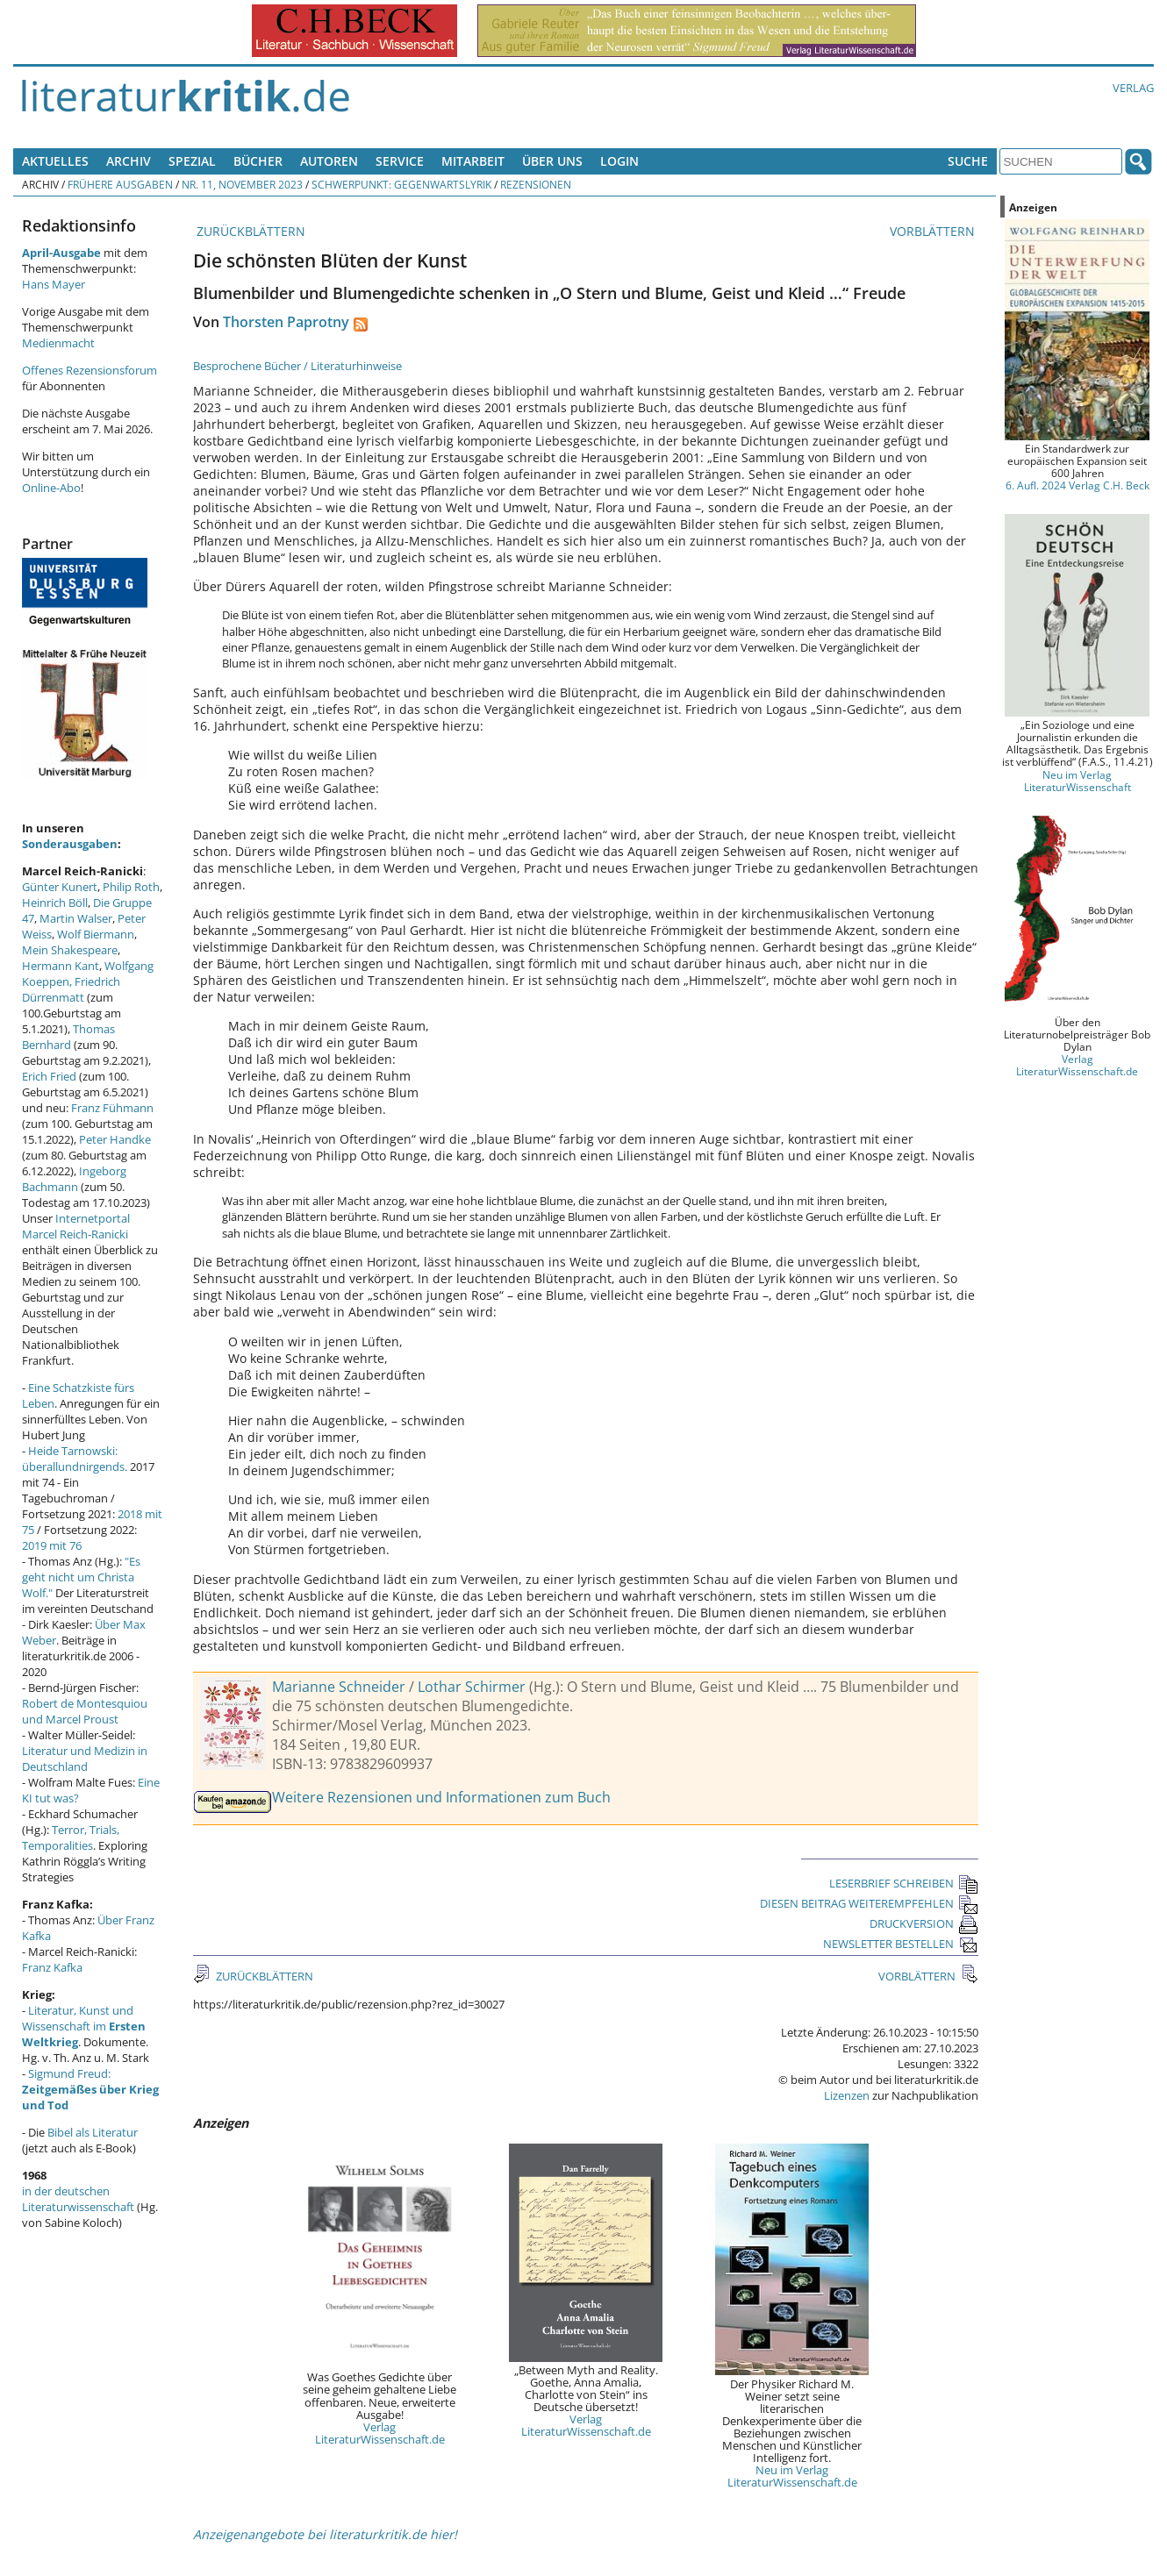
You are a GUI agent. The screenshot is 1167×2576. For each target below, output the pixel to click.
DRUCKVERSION (924, 1923)
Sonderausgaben (70, 844)
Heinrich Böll (55, 902)
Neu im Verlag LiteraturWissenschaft (1077, 780)
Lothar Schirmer (472, 1686)
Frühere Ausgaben (120, 184)
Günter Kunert (59, 887)
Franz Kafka (52, 1967)
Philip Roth (131, 887)
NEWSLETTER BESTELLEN (900, 1944)
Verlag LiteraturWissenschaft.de (380, 2433)
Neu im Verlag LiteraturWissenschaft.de (792, 2476)
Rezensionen (535, 184)
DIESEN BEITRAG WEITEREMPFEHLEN (869, 1903)
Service (400, 161)
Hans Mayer (53, 284)
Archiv (128, 161)
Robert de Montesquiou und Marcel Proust (84, 1711)
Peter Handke (115, 1139)
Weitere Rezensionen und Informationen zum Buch (441, 1797)
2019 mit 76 (52, 1545)
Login (619, 161)
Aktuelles (55, 161)
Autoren (329, 161)
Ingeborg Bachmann (74, 1179)
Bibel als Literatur (92, 2132)
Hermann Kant (60, 966)
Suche (968, 161)
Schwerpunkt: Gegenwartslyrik (401, 184)
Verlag (1133, 88)
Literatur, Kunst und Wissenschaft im (84, 2026)
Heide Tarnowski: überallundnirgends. (74, 1458)
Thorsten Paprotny (286, 322)
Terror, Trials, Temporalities (70, 1837)
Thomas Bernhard (68, 1037)
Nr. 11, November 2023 (242, 184)
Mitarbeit (473, 161)
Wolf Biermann (95, 934)
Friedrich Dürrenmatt (71, 989)
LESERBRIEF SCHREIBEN (903, 1883)
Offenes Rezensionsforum (89, 370)
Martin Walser (75, 918)
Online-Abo (51, 488)
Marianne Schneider (338, 1686)
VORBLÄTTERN (934, 231)
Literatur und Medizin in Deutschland (84, 1758)
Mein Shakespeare (70, 950)
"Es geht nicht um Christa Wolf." (81, 1577)
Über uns (552, 161)
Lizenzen (847, 2095)
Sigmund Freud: (90, 2089)
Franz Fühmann (112, 1108)
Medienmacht (58, 343)
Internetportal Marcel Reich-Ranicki (76, 1226)
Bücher (258, 161)
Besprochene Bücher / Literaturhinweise (297, 366)
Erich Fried (49, 1076)
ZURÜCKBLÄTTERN (249, 231)
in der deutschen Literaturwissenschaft (78, 2199)
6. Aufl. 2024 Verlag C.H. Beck (1077, 485)
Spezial (192, 161)
